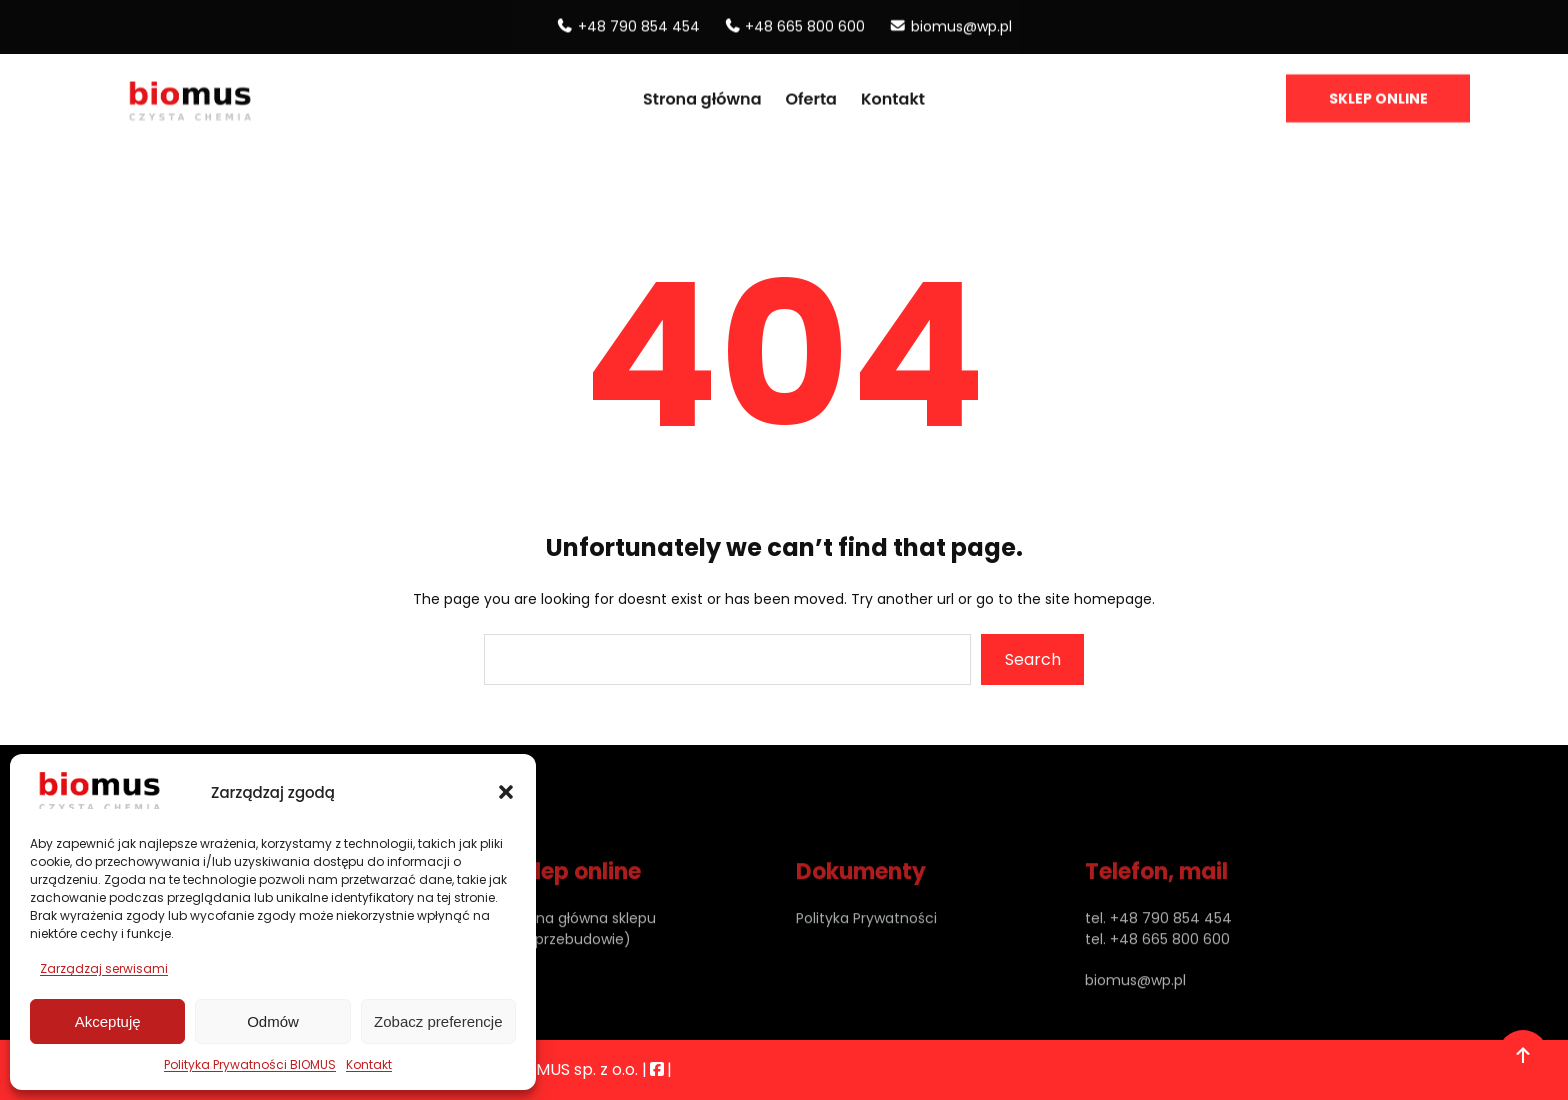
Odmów (273, 1021)
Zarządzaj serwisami (104, 968)
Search (1033, 659)
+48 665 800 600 (805, 23)
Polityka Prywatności (866, 946)
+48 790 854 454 (639, 23)
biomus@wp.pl (961, 23)
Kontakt (369, 1064)
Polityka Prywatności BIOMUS (250, 1064)
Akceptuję (108, 1021)
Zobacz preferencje (438, 1021)
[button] (506, 792)
